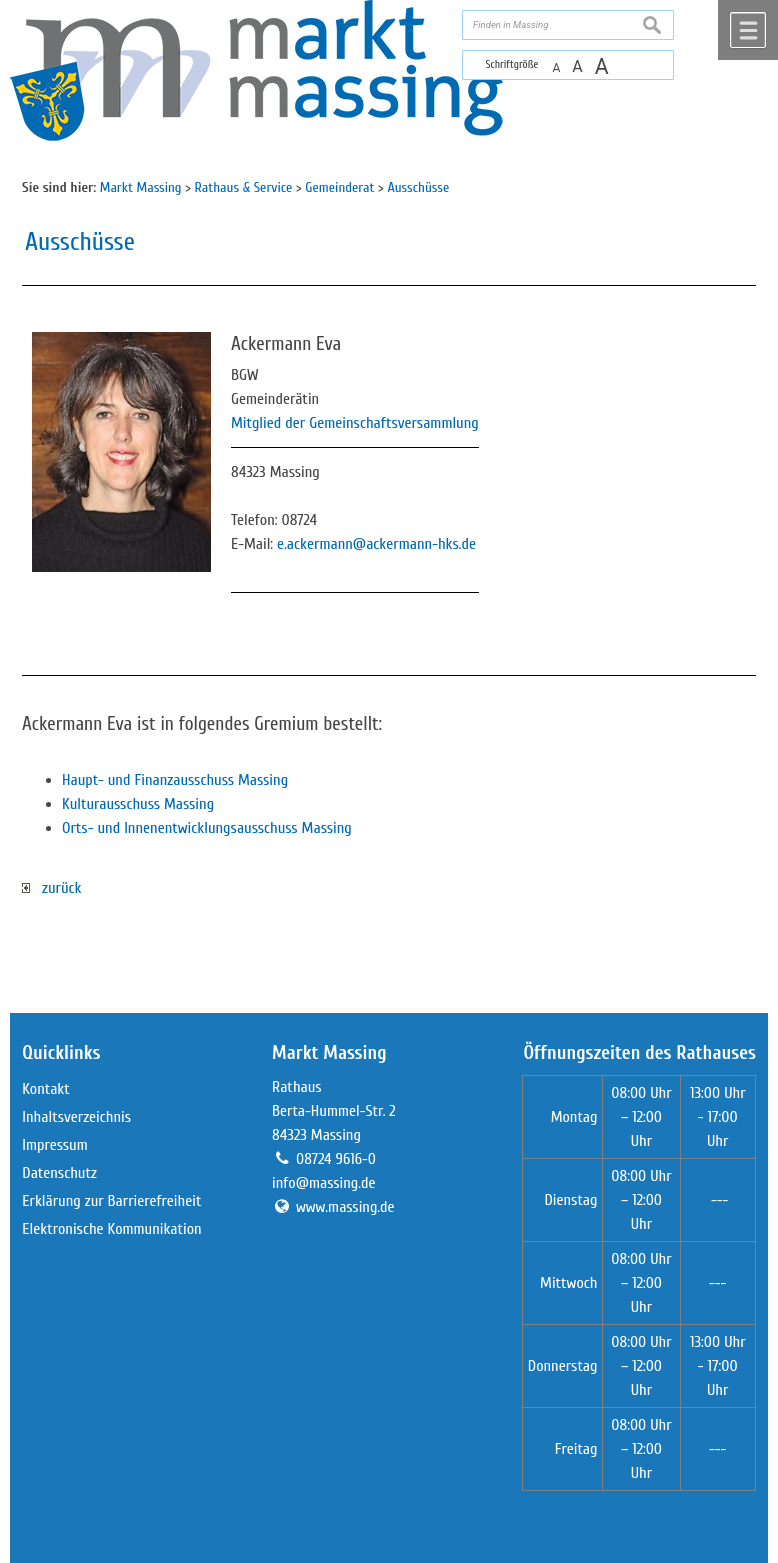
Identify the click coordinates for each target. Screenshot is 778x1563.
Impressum (54, 1145)
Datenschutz (59, 1173)
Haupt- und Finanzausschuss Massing (175, 780)
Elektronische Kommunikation (111, 1229)
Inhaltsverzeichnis (76, 1117)
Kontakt (46, 1089)
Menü (748, 30)
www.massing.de (345, 1207)
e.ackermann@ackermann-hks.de (376, 544)
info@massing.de (323, 1183)
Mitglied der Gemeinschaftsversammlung (355, 423)
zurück (51, 888)
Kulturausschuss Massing (138, 804)
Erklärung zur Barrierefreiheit (111, 1201)
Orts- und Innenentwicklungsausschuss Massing (207, 828)
